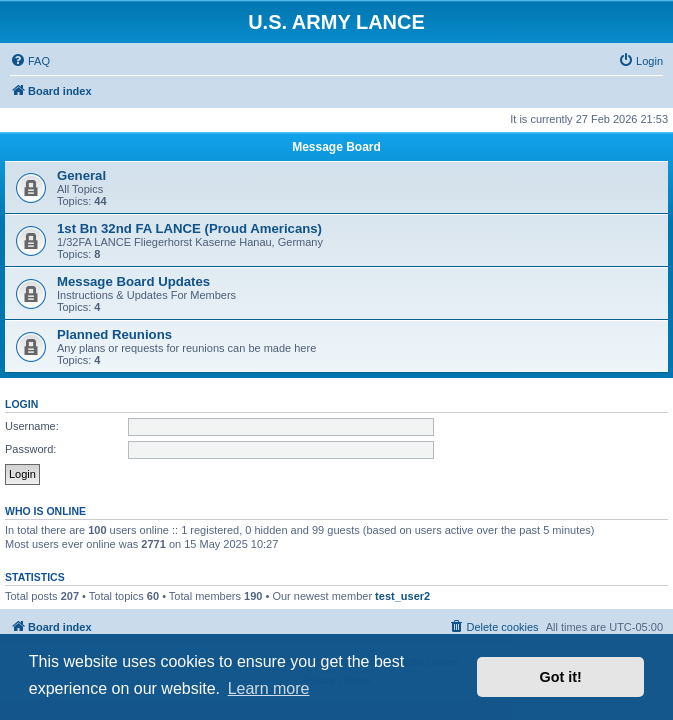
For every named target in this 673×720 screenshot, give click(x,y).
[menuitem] (30, 61)
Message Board (336, 147)
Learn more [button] (269, 688)
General (81, 175)
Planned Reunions (114, 334)
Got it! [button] (561, 677)
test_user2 (402, 596)
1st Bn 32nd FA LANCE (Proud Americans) (189, 228)
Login (21, 404)
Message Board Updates (133, 281)
